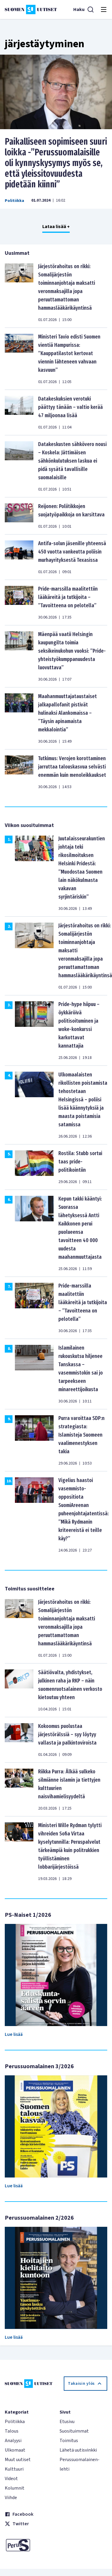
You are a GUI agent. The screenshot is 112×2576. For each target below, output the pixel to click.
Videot (11, 2478)
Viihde (11, 2497)
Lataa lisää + (56, 226)
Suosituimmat (74, 2431)
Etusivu (67, 2421)
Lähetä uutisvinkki (78, 2450)
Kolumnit (14, 2488)
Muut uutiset (18, 2459)
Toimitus (69, 2440)
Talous (11, 2431)
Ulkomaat (15, 2450)
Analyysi (13, 2440)
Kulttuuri (14, 2469)
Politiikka (14, 201)
